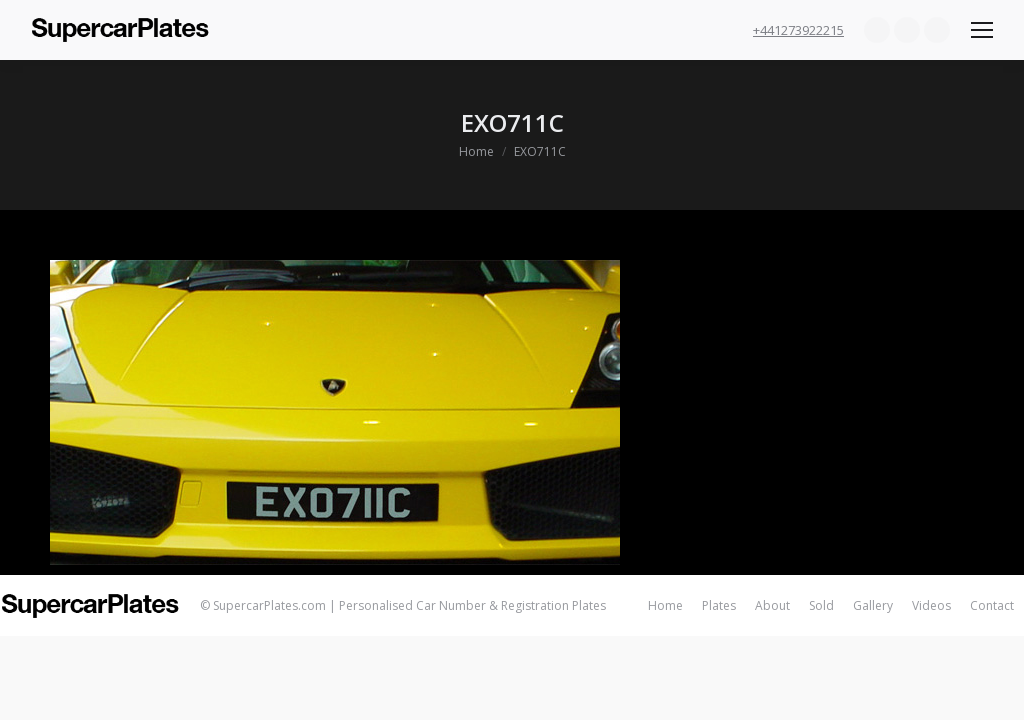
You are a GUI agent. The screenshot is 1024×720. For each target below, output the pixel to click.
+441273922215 (798, 30)
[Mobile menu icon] (982, 30)
